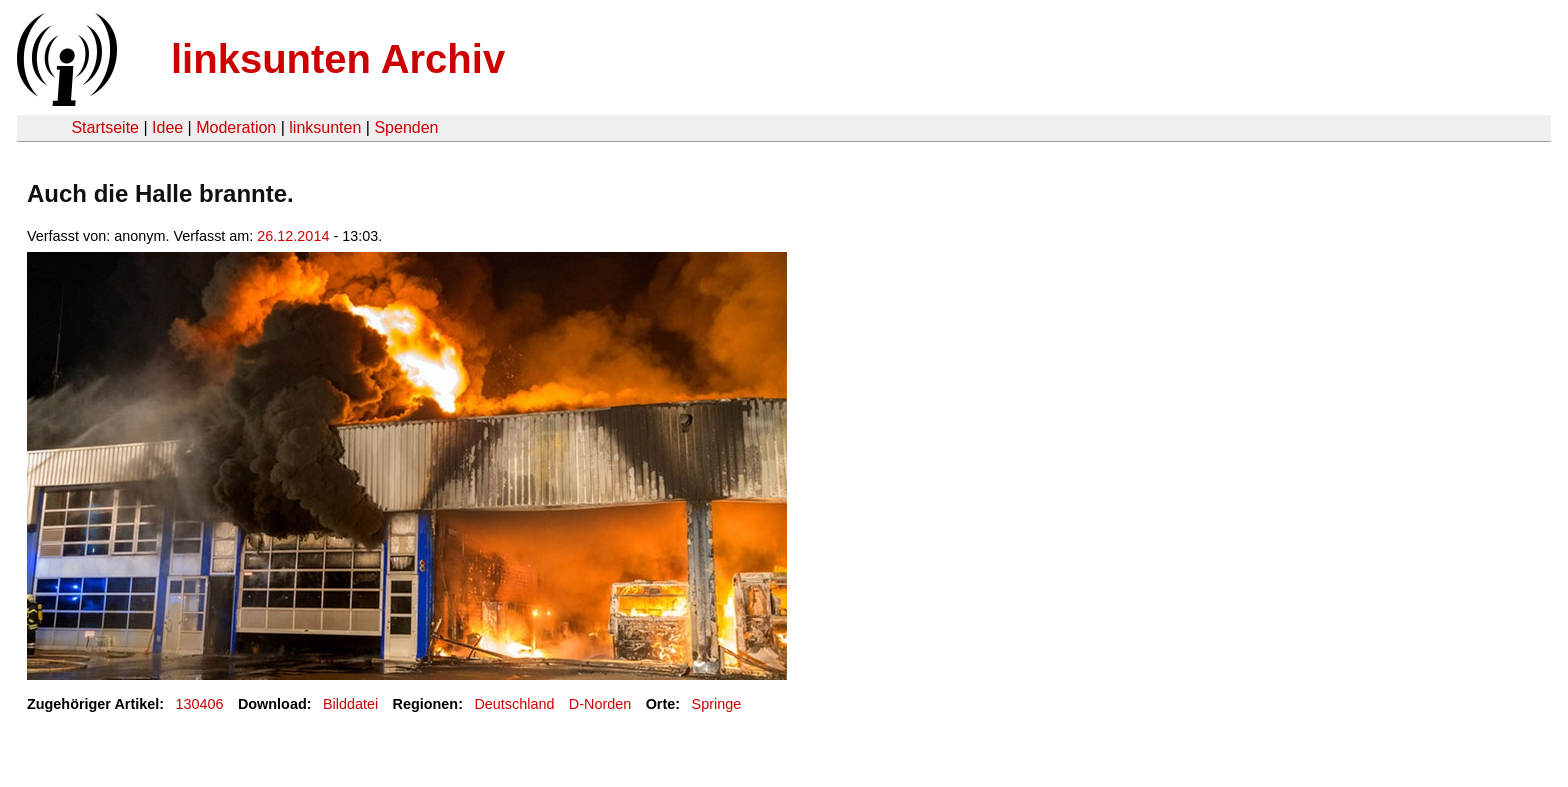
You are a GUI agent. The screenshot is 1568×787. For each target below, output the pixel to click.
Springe (717, 704)
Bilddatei (350, 704)
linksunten (325, 127)
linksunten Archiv (338, 59)
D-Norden (600, 704)
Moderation (236, 127)
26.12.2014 (293, 236)
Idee (167, 127)
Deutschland (514, 704)
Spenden (406, 127)
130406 (200, 704)
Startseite (105, 127)
